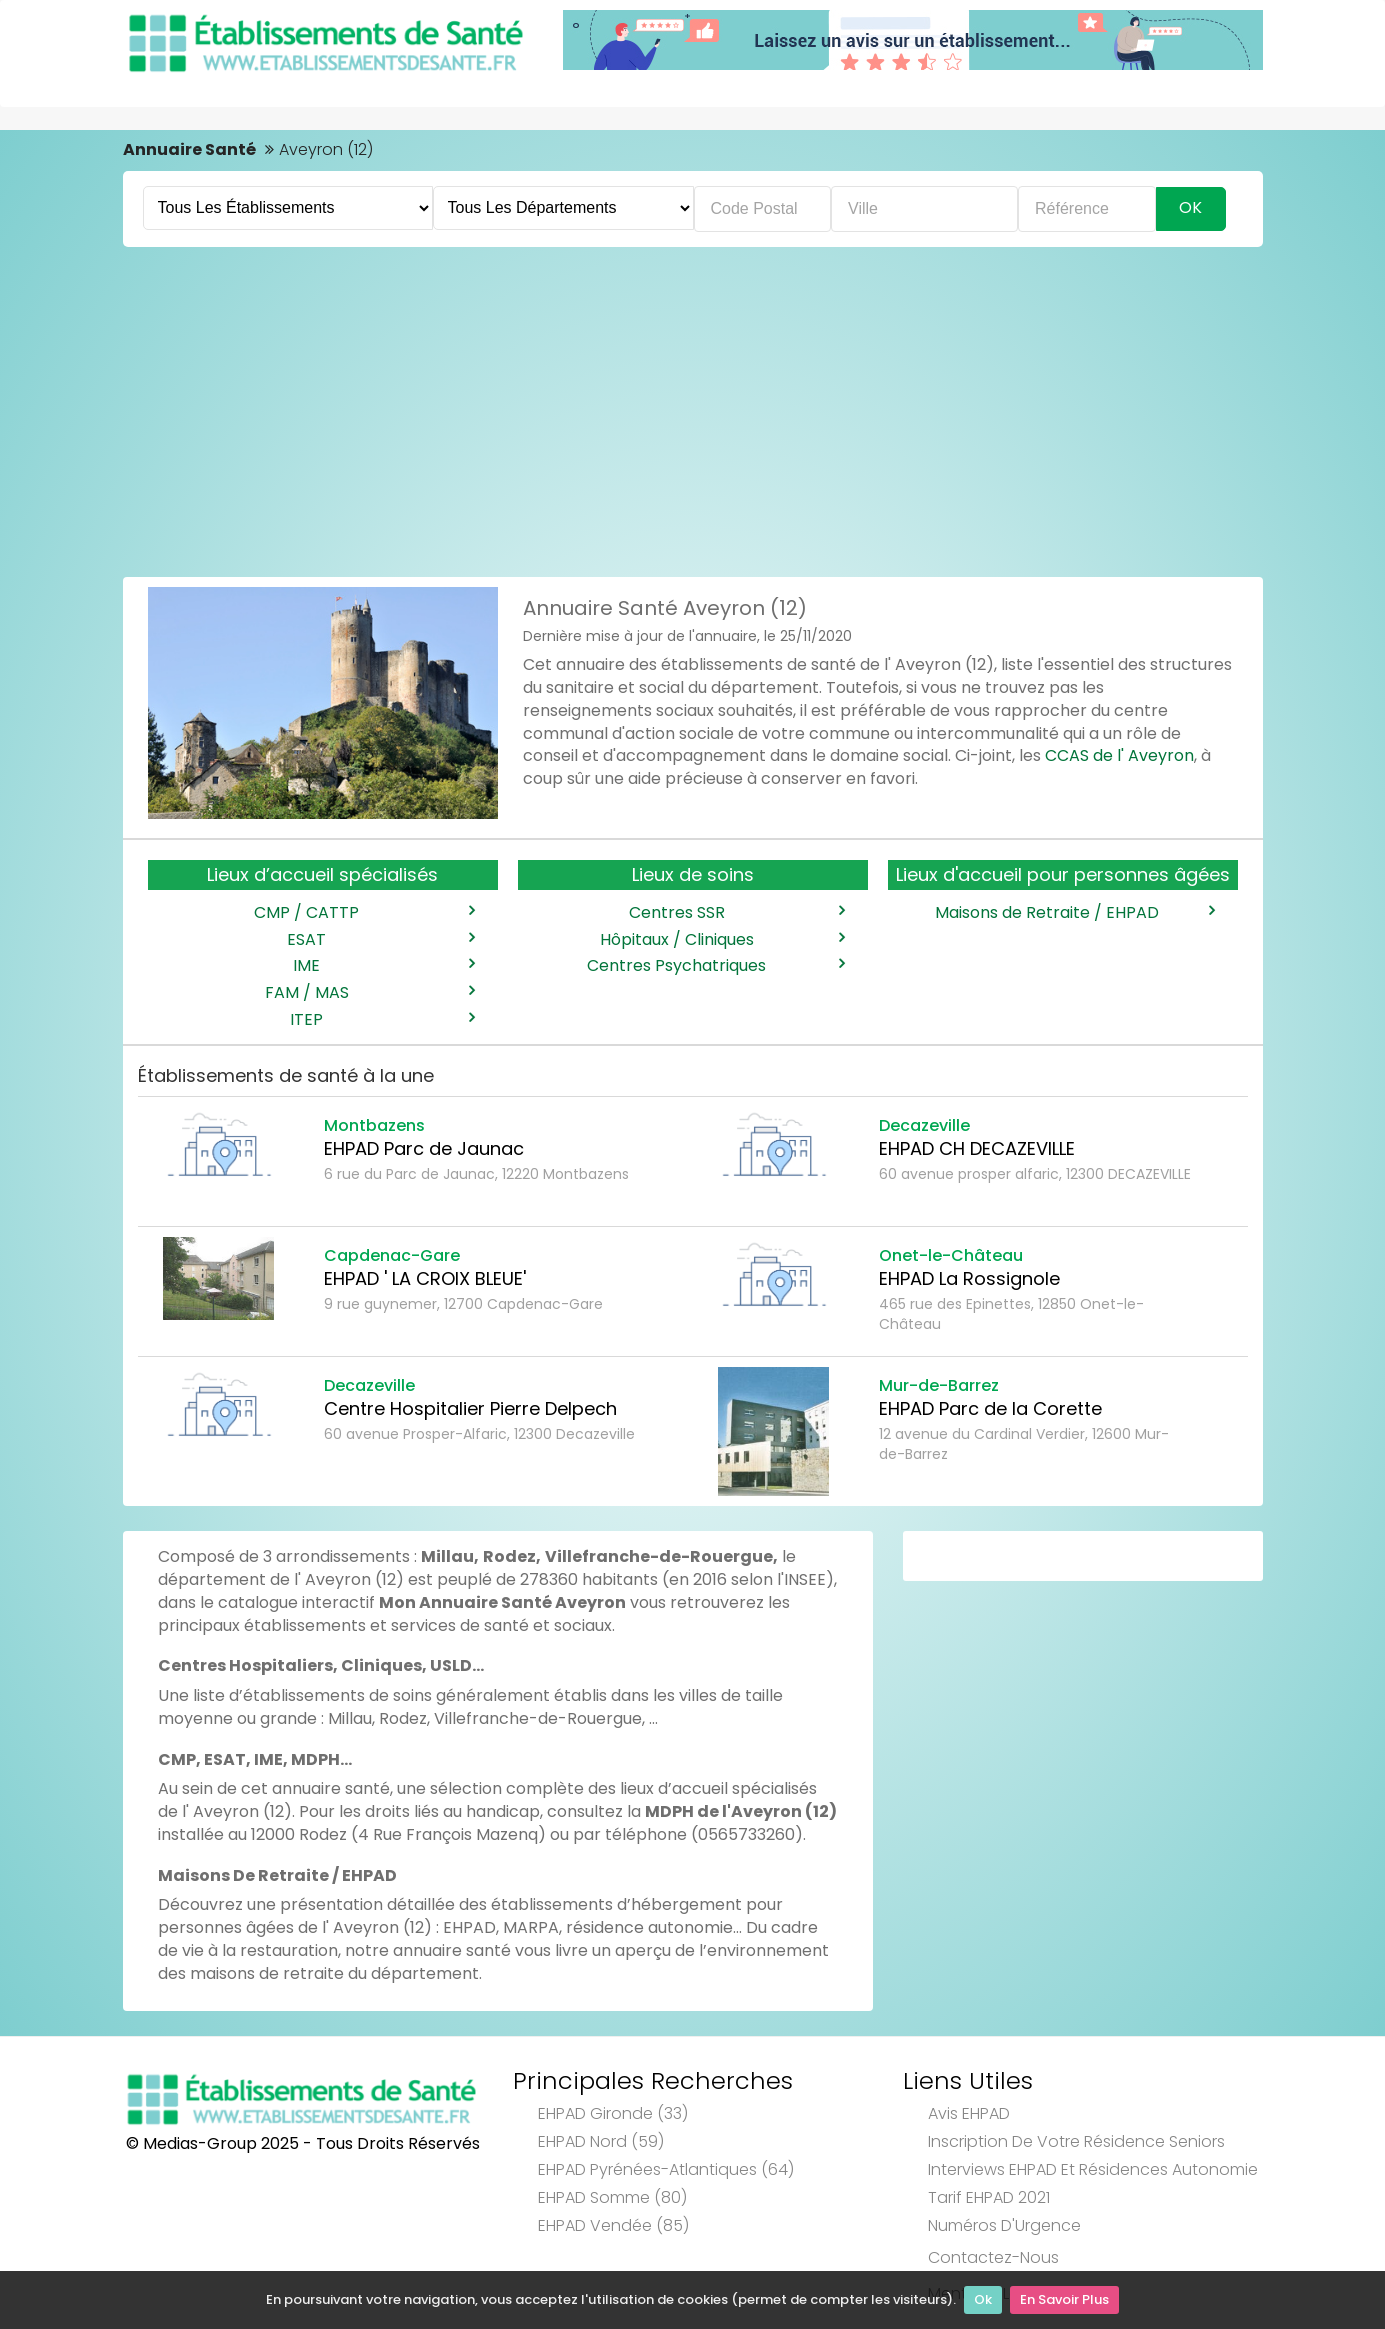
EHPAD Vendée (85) (613, 2225)
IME (383, 966)
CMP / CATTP (363, 913)
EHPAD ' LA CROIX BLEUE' (425, 1278)
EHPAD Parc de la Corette (990, 1408)
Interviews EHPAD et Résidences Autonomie (1093, 2169)
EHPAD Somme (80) (612, 2197)
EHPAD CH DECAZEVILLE (977, 1148)
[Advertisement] (693, 407)
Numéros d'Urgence (1004, 2225)
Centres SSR (736, 913)
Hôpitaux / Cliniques (722, 940)
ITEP (381, 1020)
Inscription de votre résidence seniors (1076, 2141)
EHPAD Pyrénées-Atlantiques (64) (666, 2169)
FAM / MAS (369, 993)
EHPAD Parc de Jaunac (424, 1148)
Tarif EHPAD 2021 (989, 2197)
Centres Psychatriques (715, 966)
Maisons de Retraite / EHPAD (1074, 913)
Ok (983, 2299)
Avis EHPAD (969, 2113)
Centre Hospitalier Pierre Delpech (470, 1408)
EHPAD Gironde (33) (613, 2113)
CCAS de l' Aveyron (1119, 755)
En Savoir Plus (1064, 2299)
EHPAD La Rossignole (969, 1278)
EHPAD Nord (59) (601, 2141)
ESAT (380, 940)
